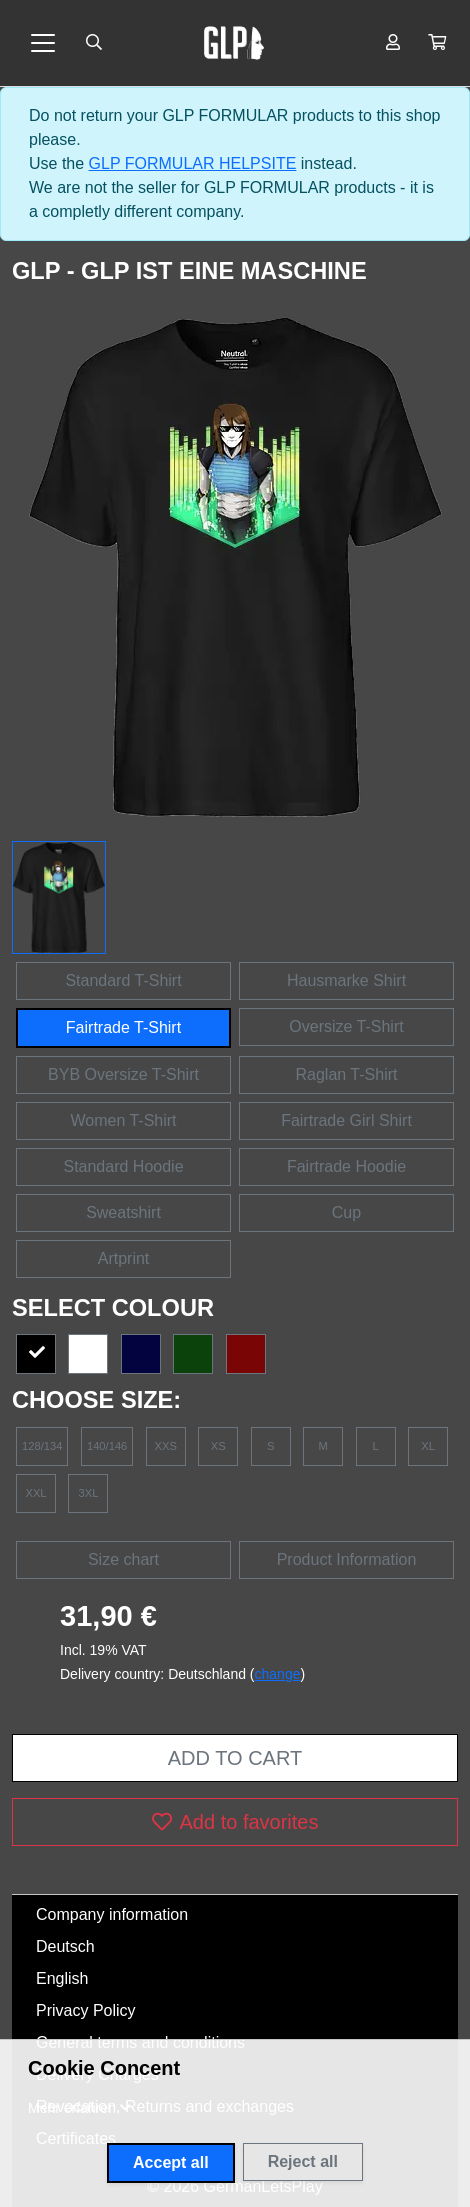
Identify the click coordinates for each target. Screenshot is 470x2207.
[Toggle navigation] (43, 43)
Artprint (124, 1258)
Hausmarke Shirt (346, 980)
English (62, 1978)
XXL (35, 1493)
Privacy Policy (86, 2010)
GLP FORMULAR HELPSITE (193, 163)
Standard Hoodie (123, 1166)
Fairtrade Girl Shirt (346, 1120)
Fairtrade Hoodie (346, 1166)
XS (218, 1446)
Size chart (123, 1559)
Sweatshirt (123, 1212)
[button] (437, 43)
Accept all (171, 2162)
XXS (166, 1446)
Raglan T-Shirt (347, 1074)
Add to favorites (235, 1822)
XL (428, 1446)
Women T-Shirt (123, 1120)
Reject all (303, 2161)
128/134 (42, 1446)
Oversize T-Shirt (346, 1026)
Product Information (347, 1559)
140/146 (107, 1446)
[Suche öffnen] (94, 43)
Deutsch (65, 1946)
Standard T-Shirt (123, 980)
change (278, 1674)
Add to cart (235, 1758)
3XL (89, 1493)
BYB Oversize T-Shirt (123, 1074)
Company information (112, 1914)
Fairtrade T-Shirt (123, 1027)
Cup (346, 1212)
